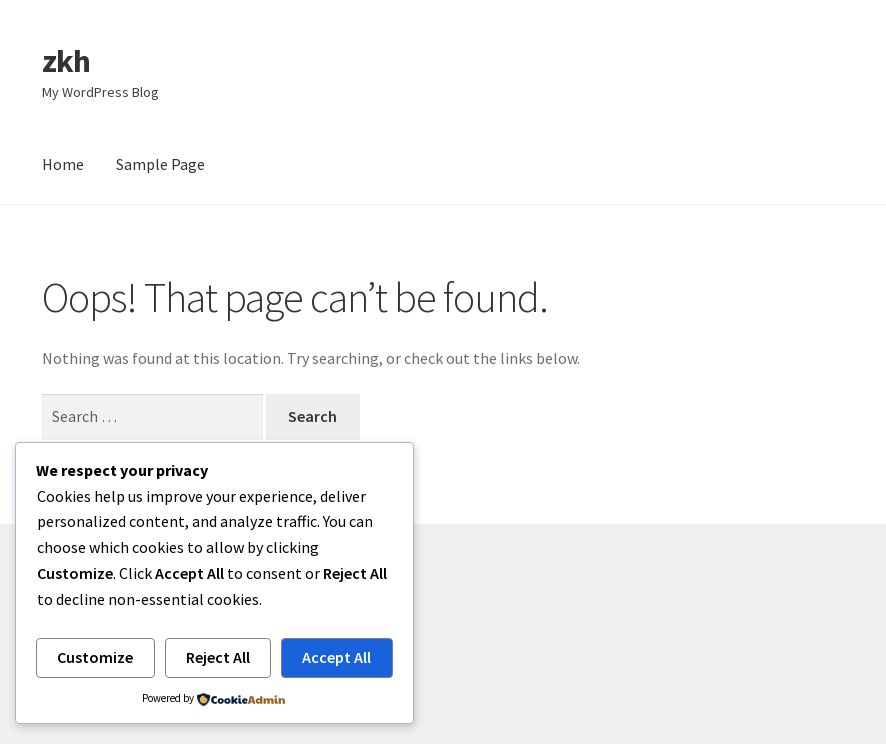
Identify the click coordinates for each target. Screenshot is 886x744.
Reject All (218, 657)
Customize (95, 657)
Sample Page (160, 164)
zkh (66, 61)
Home (63, 164)
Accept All (336, 657)
